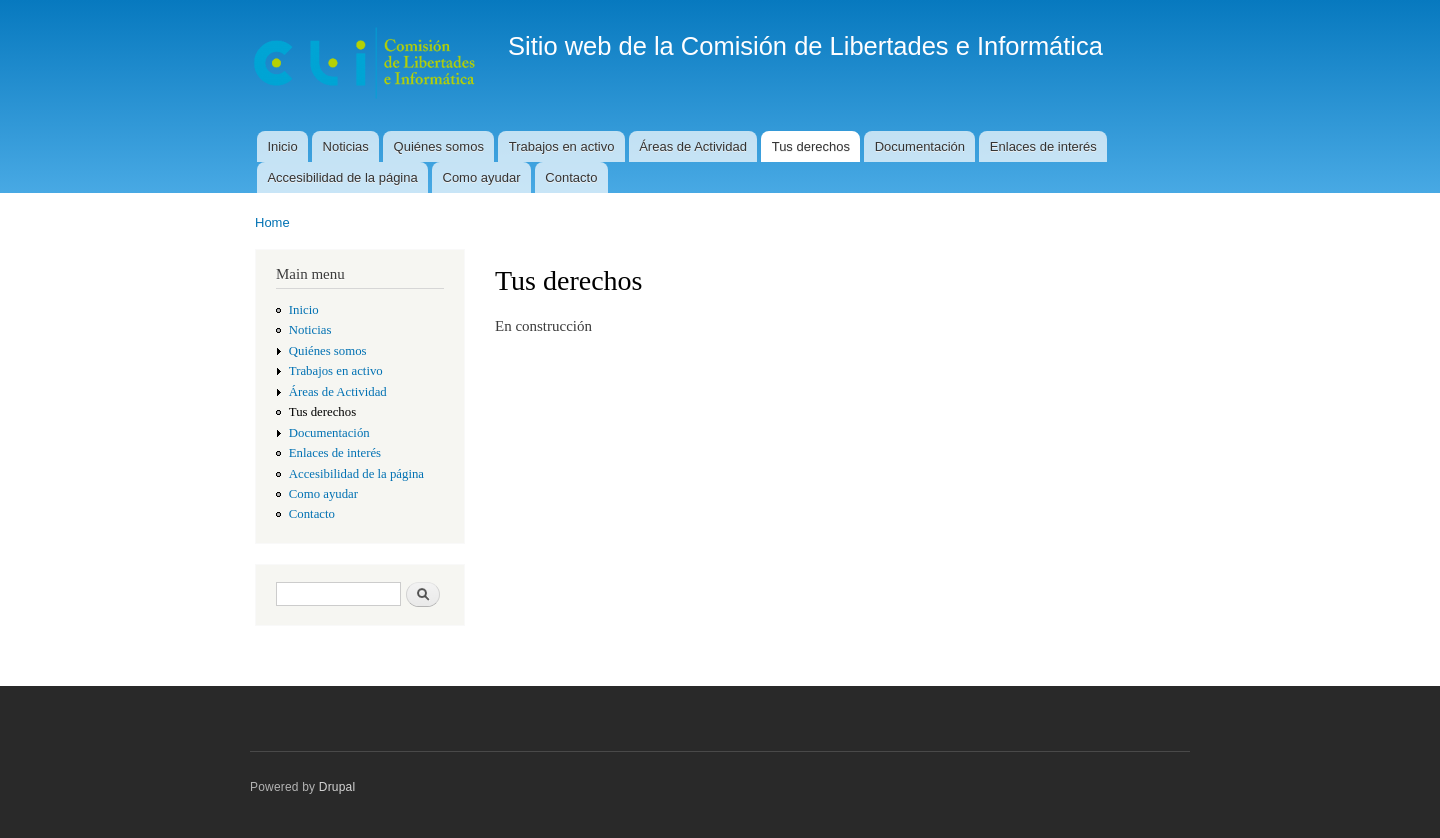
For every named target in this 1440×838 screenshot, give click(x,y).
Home (272, 222)
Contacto (571, 177)
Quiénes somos (439, 146)
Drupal (337, 787)
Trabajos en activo (562, 146)
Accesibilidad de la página (342, 177)
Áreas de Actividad (693, 146)
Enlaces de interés (1043, 146)
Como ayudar (482, 177)
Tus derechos (811, 146)
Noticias (346, 146)
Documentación (920, 146)
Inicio (282, 146)
